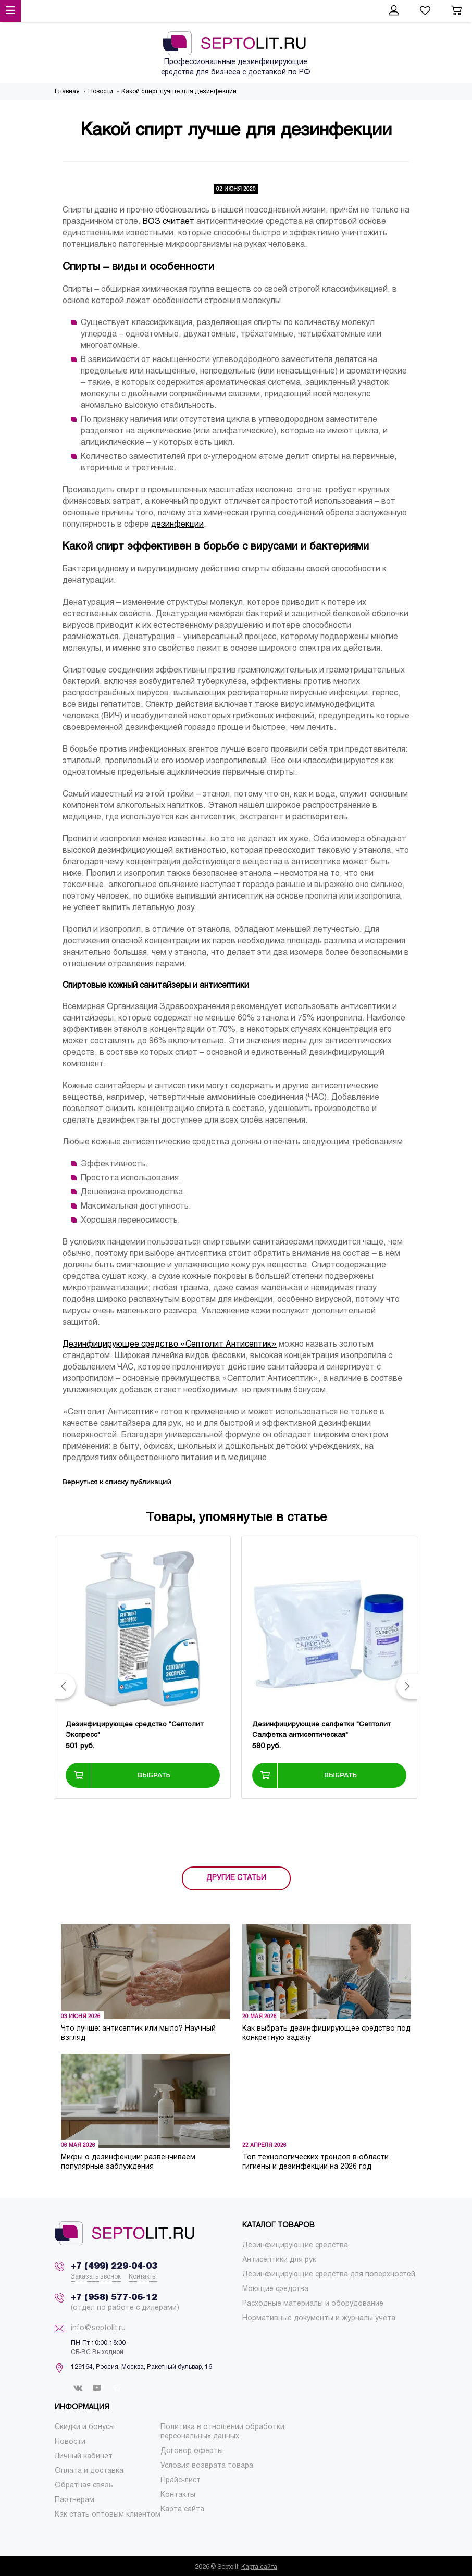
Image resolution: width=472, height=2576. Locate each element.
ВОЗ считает (168, 222)
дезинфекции (177, 524)
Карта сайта (259, 2567)
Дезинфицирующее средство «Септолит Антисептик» (170, 1344)
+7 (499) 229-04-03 (114, 2266)
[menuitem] (295, 2245)
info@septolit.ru (98, 2328)
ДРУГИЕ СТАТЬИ (236, 1878)
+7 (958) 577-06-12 (114, 2297)
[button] (65, 1686)
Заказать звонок (96, 2277)
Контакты (143, 2277)
